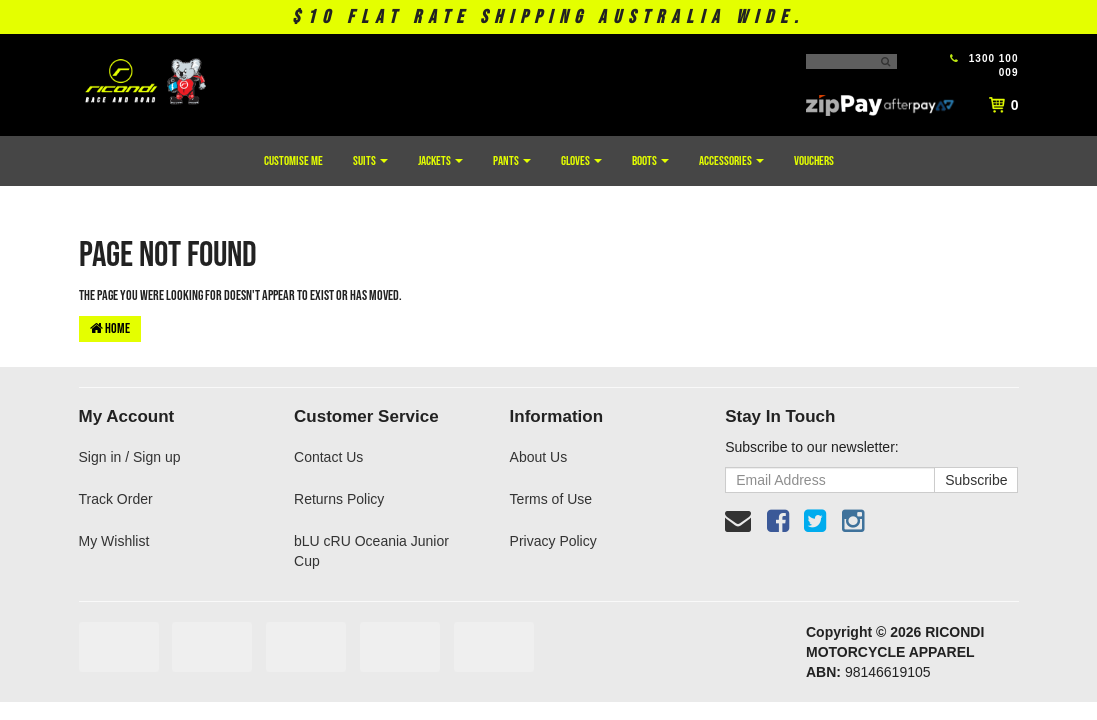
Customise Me (293, 161)
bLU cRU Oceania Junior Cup (371, 551)
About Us (539, 457)
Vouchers (814, 161)
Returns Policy (339, 499)
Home (110, 328)
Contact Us (328, 457)
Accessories (731, 161)
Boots (650, 161)
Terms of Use (551, 499)
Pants (512, 161)
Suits (370, 161)
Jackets (440, 161)
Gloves (581, 161)
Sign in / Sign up (130, 457)
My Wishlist (114, 541)
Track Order (116, 499)
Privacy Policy (553, 541)
